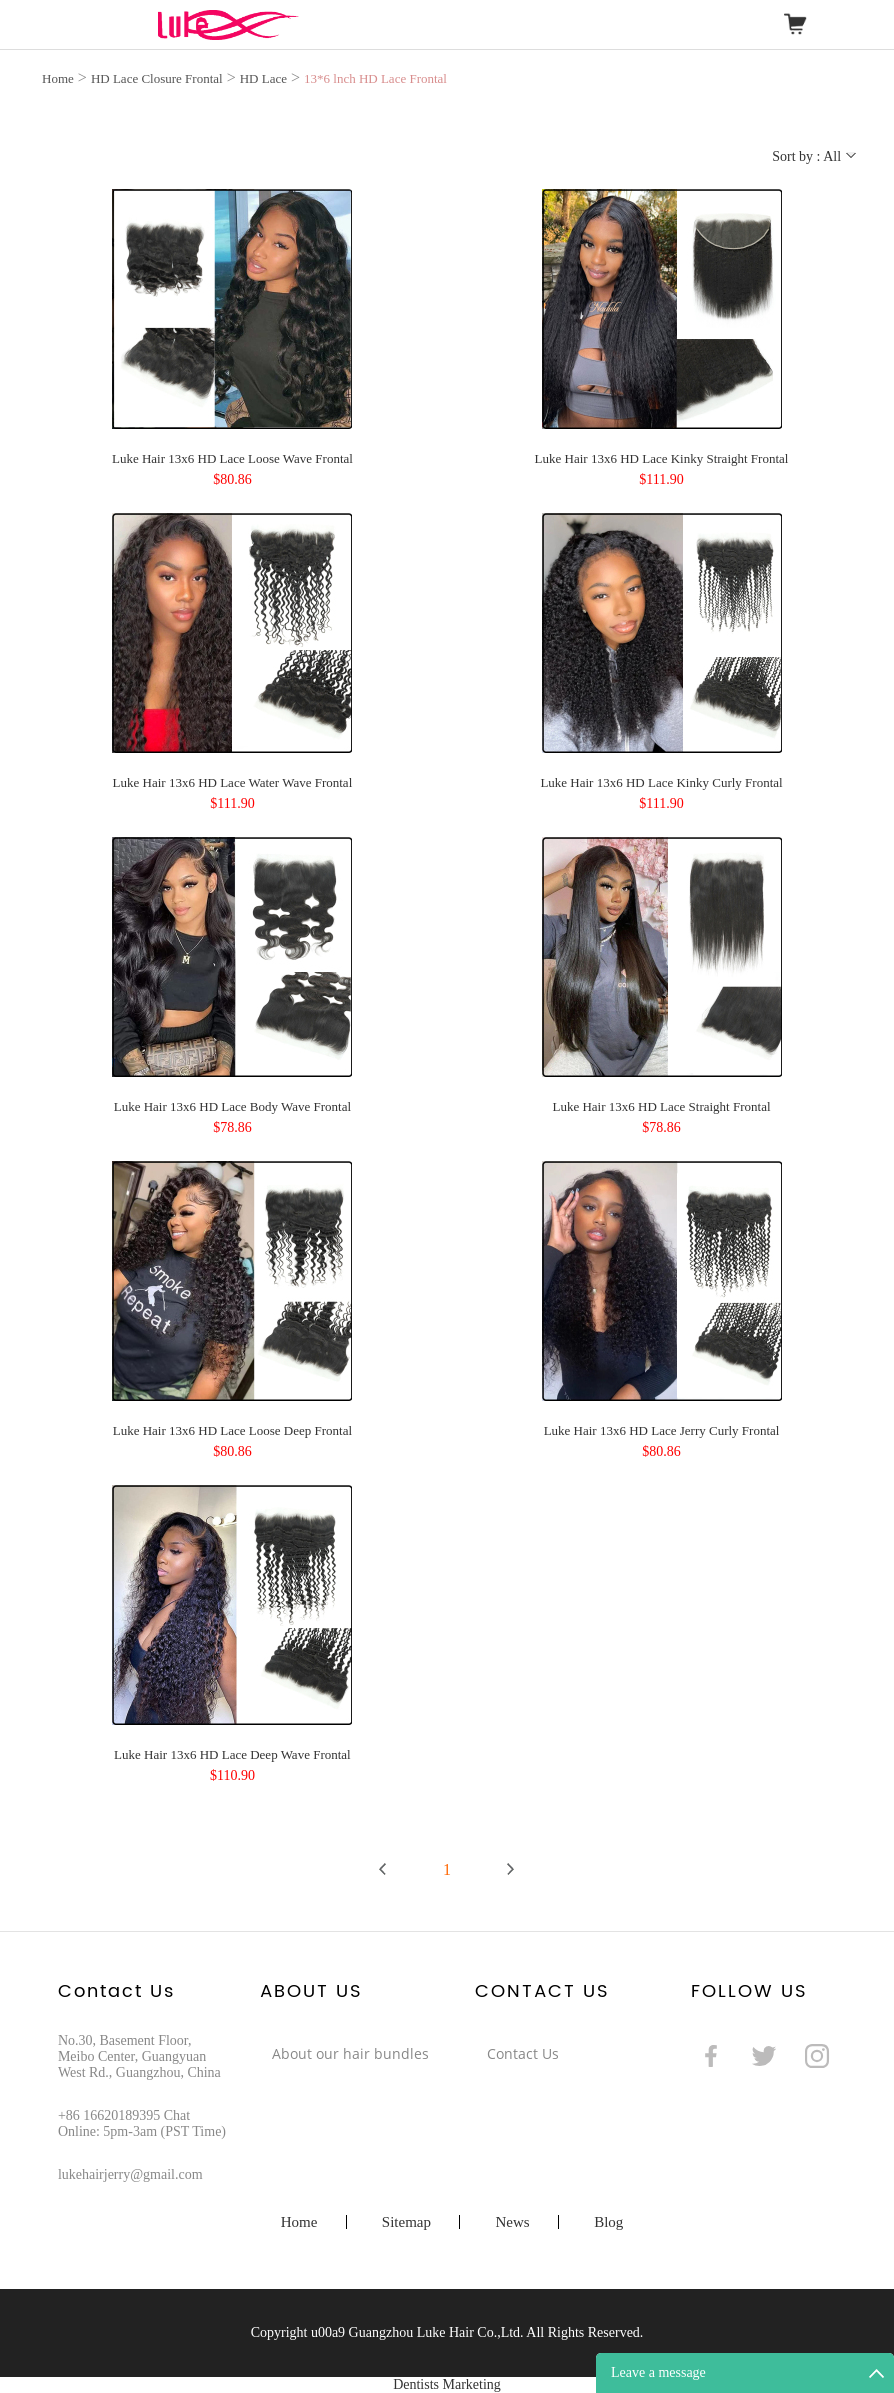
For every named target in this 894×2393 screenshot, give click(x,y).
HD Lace (263, 78)
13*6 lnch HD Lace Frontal (375, 78)
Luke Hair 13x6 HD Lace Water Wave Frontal (233, 782)
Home (58, 78)
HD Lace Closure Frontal (157, 78)
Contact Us (523, 2053)
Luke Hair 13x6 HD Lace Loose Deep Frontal (232, 1430)
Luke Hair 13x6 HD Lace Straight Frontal (661, 1106)
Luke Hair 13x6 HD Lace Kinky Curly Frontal (661, 782)
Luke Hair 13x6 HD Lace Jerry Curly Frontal (662, 1430)
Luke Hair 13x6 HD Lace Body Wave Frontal (232, 1106)
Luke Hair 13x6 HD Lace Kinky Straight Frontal (662, 458)
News (512, 2222)
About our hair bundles (350, 2053)
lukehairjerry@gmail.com (130, 2174)
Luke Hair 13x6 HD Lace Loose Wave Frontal (232, 458)
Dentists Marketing (447, 2384)
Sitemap (406, 2222)
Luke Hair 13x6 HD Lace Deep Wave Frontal (232, 1754)
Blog (608, 2222)
